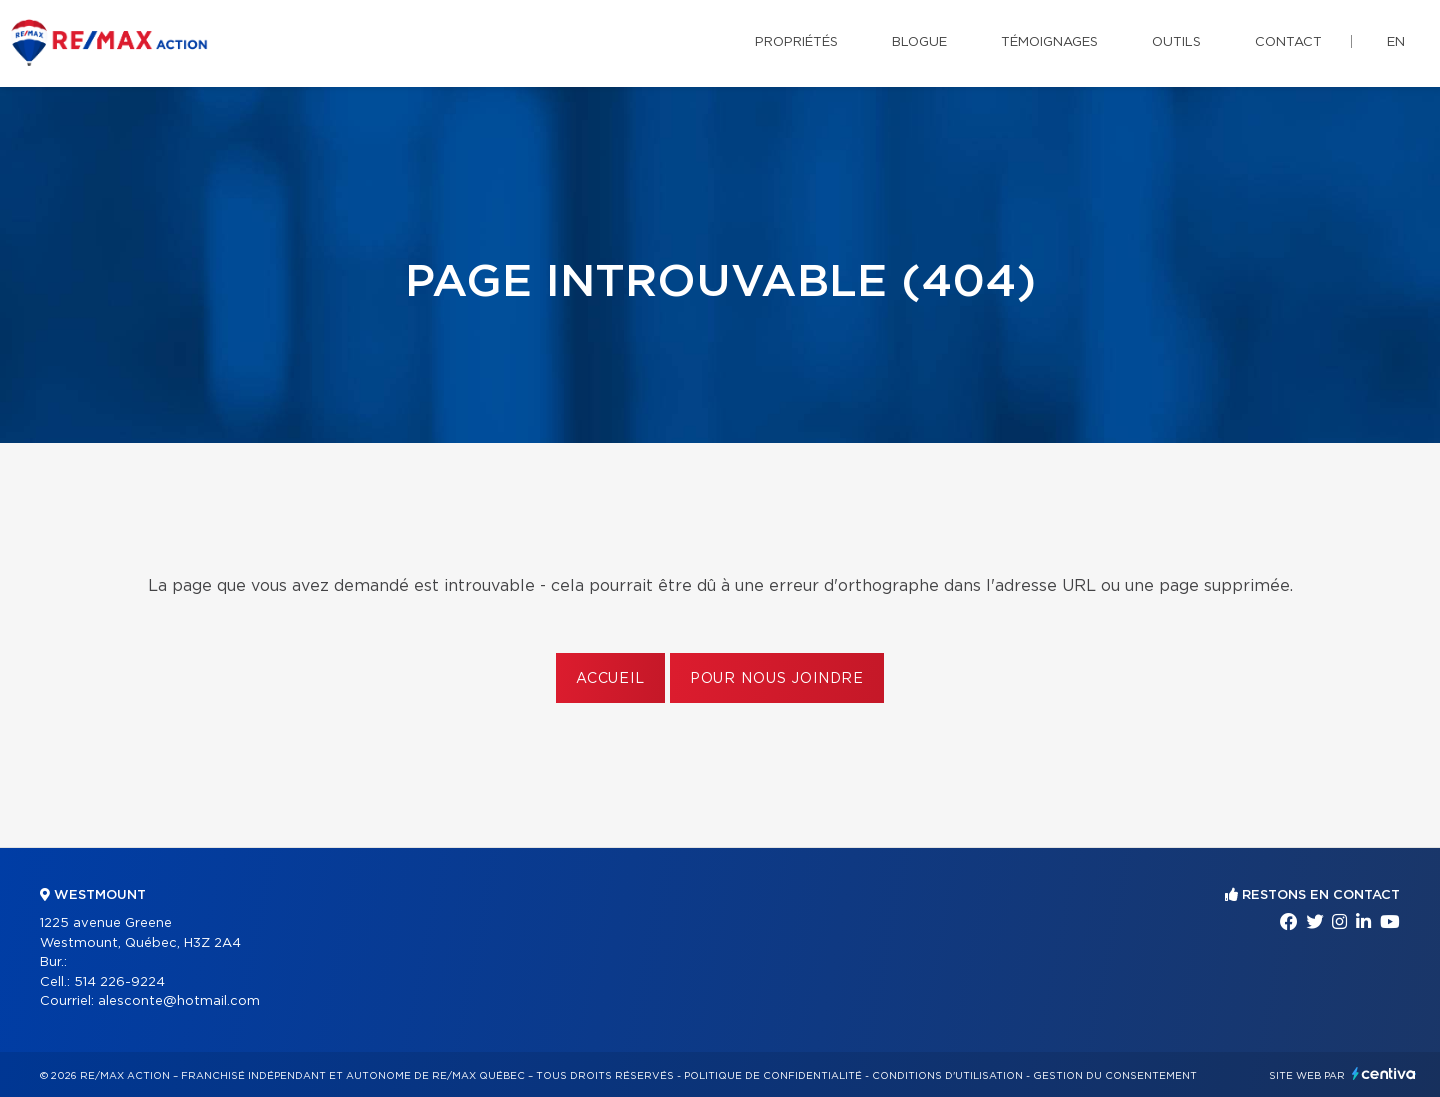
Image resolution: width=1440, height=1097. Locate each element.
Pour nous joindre (777, 679)
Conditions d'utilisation (947, 1076)
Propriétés (796, 42)
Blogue (919, 42)
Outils (1176, 42)
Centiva (1384, 1073)
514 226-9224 (119, 982)
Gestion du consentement (1115, 1076)
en (1396, 42)
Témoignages (1049, 42)
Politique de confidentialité (773, 1076)
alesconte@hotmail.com (179, 1001)
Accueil (610, 679)
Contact (1288, 42)
